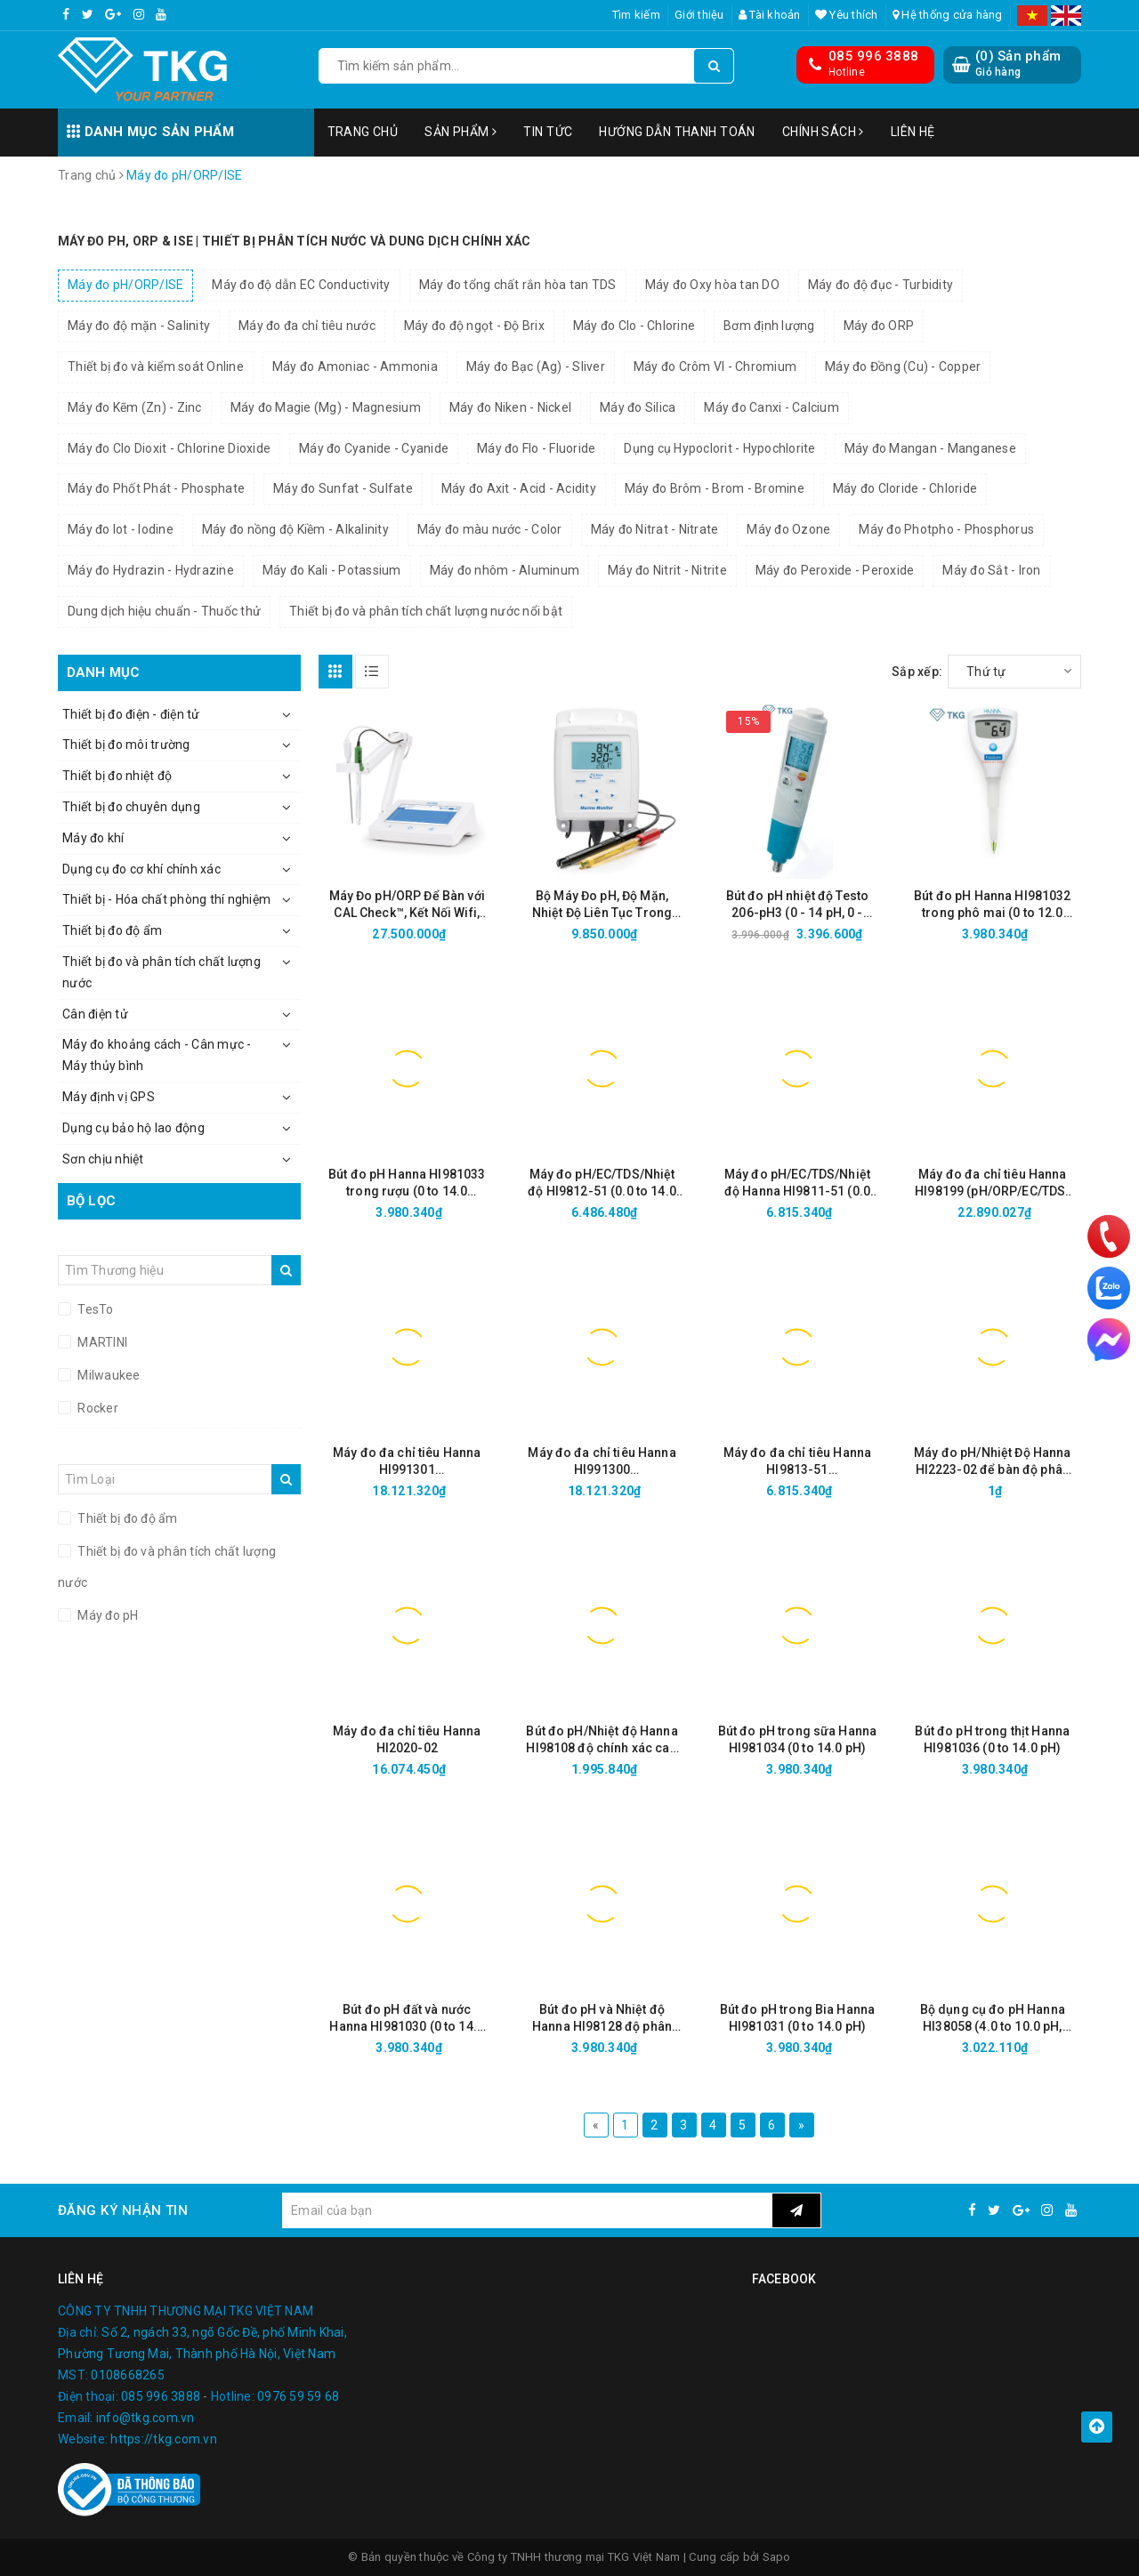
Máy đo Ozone (788, 529)
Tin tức (547, 132)
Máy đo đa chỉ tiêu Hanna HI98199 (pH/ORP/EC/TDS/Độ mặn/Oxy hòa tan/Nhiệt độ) (992, 1183)
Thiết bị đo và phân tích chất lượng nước (161, 972)
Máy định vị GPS (108, 1097)
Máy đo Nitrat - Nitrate (655, 529)
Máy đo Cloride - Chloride (905, 488)
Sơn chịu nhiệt (103, 1159)
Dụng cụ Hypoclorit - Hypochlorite (719, 448)
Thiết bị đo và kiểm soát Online (156, 366)
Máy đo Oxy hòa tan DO (712, 285)
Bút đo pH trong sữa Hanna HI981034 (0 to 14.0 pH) (797, 1739)
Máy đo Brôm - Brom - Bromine (714, 488)
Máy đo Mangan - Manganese (930, 448)
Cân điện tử (95, 1014)
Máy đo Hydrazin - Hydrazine (151, 570)
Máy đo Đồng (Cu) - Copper (903, 366)
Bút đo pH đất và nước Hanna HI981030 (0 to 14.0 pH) (406, 2018)
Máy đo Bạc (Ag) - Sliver (535, 366)
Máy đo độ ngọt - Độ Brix (474, 325)
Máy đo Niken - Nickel (510, 407)
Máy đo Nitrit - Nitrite (667, 570)
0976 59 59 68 (298, 2396)
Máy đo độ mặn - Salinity (139, 325)
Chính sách (823, 132)
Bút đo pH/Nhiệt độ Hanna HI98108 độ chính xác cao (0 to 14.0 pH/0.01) (601, 1740)
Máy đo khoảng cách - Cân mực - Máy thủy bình (157, 1055)
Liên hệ (913, 132)
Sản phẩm (460, 132)
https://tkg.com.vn (163, 2439)
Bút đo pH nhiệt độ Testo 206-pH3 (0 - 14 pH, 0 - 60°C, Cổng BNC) (797, 905)
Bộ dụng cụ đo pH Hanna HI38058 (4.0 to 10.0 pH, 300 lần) (992, 2018)
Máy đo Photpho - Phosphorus (946, 529)
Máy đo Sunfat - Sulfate (343, 488)
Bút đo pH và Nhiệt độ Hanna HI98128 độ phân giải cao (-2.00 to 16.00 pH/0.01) (602, 2018)
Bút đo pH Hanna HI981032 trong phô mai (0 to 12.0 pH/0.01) (992, 905)
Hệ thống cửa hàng (948, 14)
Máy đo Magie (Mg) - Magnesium (325, 407)
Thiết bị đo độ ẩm (112, 930)
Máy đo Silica (637, 407)
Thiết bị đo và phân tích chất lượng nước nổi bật (425, 611)
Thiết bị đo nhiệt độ (117, 776)
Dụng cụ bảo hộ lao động (133, 1128)
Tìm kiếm (636, 14)
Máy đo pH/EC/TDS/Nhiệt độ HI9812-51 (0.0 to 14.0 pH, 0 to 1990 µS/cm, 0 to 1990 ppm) (602, 1183)
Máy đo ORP (879, 325)
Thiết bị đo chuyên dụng (131, 807)
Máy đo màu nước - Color (489, 529)
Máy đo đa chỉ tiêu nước (307, 325)
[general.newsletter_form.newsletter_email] (526, 2210)
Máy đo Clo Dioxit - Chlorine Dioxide (169, 448)
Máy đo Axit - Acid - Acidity (518, 488)
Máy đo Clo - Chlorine (634, 325)
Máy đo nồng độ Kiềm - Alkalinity (295, 529)
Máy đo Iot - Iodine (121, 529)
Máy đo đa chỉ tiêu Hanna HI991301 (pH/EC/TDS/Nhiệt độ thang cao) (407, 1461)
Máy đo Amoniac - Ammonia (355, 366)
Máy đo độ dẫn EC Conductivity (301, 285)
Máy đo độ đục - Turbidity (880, 285)
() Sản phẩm (1018, 63)
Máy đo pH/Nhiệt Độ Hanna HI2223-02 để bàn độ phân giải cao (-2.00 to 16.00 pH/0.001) (992, 1461)
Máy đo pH (107, 1615)
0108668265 (128, 2375)
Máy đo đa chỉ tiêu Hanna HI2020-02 (407, 1739)
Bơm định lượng (769, 325)
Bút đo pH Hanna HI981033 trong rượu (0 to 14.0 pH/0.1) (406, 1183)
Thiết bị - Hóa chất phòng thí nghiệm (166, 899)
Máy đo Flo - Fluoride (536, 448)
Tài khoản (770, 14)
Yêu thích (846, 14)
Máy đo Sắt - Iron (991, 570)
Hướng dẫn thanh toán (677, 132)
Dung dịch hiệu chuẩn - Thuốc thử (164, 611)
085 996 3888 (873, 56)
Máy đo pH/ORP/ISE (125, 285)
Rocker (96, 1408)
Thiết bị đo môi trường (126, 744)
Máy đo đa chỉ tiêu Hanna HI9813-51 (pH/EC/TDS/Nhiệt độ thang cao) (797, 1461)
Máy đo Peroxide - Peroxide (835, 570)
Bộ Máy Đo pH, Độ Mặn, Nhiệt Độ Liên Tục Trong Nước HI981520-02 (602, 905)
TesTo (94, 1309)
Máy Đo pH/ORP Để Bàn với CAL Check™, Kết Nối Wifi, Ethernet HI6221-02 (407, 905)
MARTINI (101, 1342)
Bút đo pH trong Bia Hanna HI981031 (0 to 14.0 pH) (798, 2017)
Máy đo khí (93, 838)
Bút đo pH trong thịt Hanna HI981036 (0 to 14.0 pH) (992, 1739)
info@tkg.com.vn (145, 2418)
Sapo (777, 2557)
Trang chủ (363, 132)
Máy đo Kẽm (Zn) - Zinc (135, 407)
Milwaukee (108, 1375)
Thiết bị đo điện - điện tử (131, 714)
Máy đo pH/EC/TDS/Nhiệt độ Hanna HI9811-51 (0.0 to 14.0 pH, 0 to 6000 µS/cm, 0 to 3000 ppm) (797, 1183)
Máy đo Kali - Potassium (332, 570)
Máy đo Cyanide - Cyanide (373, 448)
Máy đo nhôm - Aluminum (505, 570)
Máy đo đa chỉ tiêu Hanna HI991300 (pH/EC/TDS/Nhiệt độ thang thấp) (602, 1461)
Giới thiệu (699, 14)
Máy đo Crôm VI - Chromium (715, 366)
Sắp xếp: (917, 671)
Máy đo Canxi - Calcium (771, 407)
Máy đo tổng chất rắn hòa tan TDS (518, 285)
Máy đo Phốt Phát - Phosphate (156, 488)
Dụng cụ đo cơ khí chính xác (141, 869)
